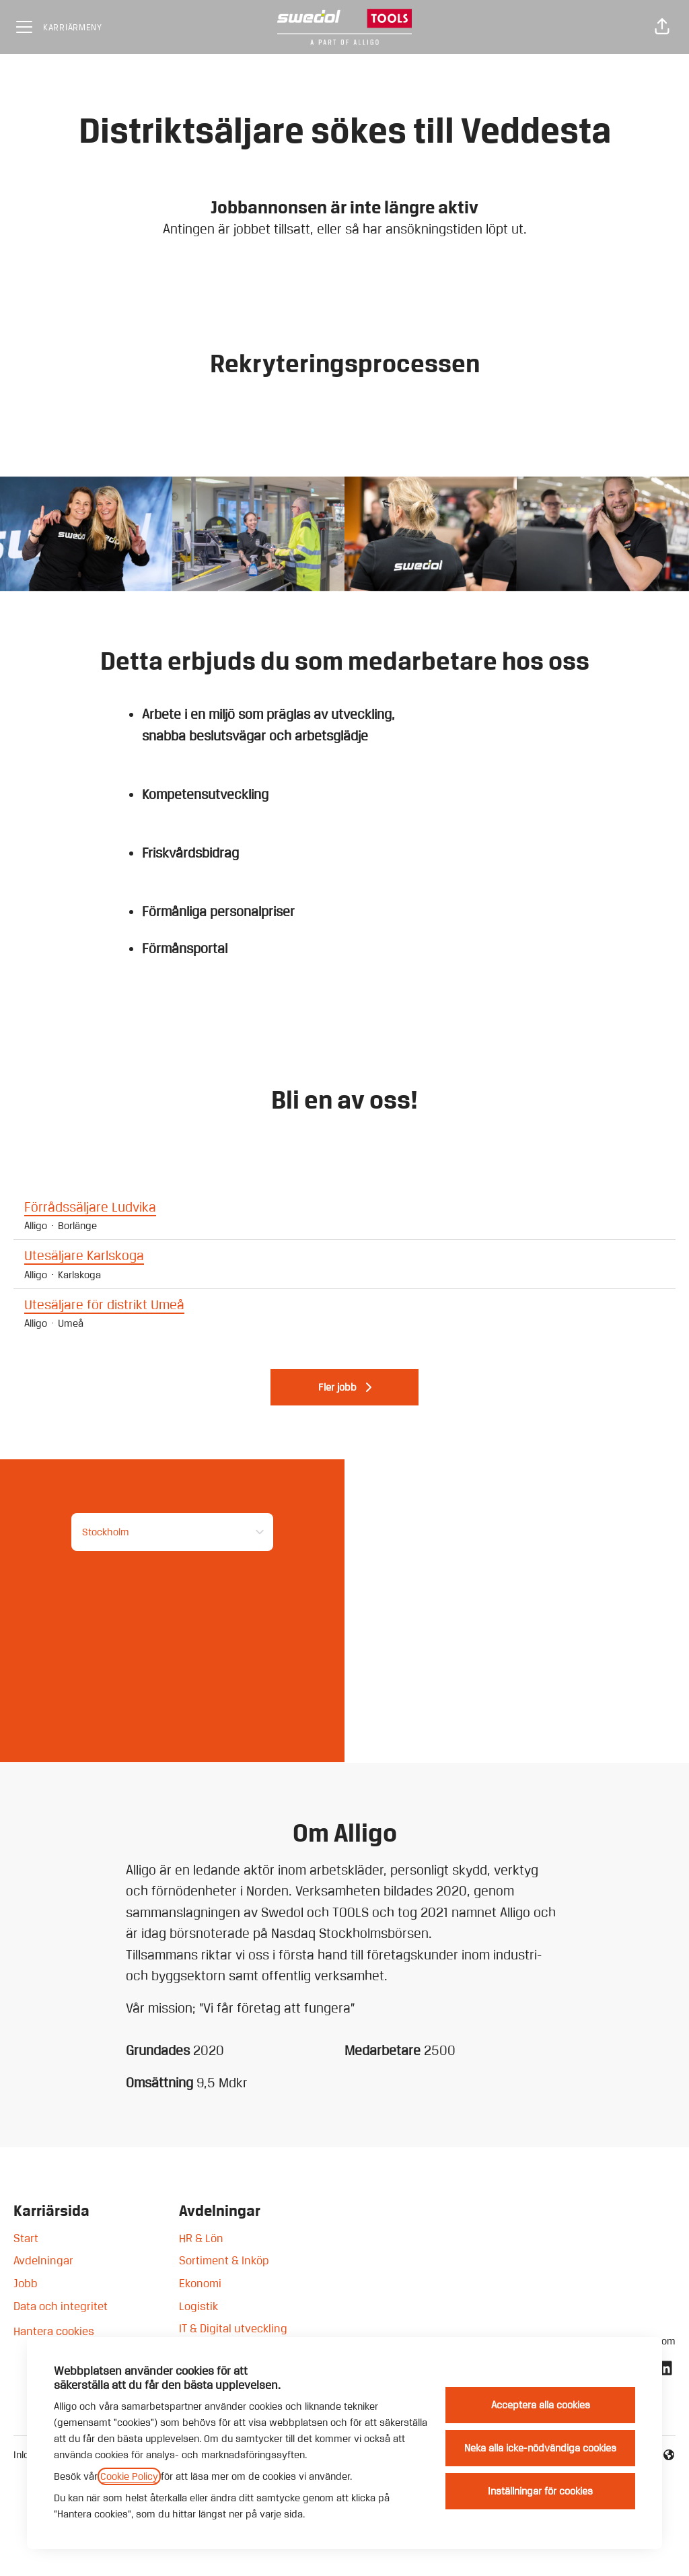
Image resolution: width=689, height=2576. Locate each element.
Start (25, 2238)
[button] (662, 27)
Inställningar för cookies (540, 2491)
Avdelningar (43, 2260)
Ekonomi (200, 2283)
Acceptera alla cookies (540, 2405)
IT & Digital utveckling (233, 2328)
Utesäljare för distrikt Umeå (344, 1305)
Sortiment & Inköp (224, 2260)
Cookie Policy (129, 2476)
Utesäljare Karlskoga (344, 1256)
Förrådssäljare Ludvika (344, 1207)
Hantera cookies (53, 2331)
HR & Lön (201, 2238)
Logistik (198, 2306)
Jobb (25, 2283)
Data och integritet (60, 2306)
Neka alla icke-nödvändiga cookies (540, 2448)
